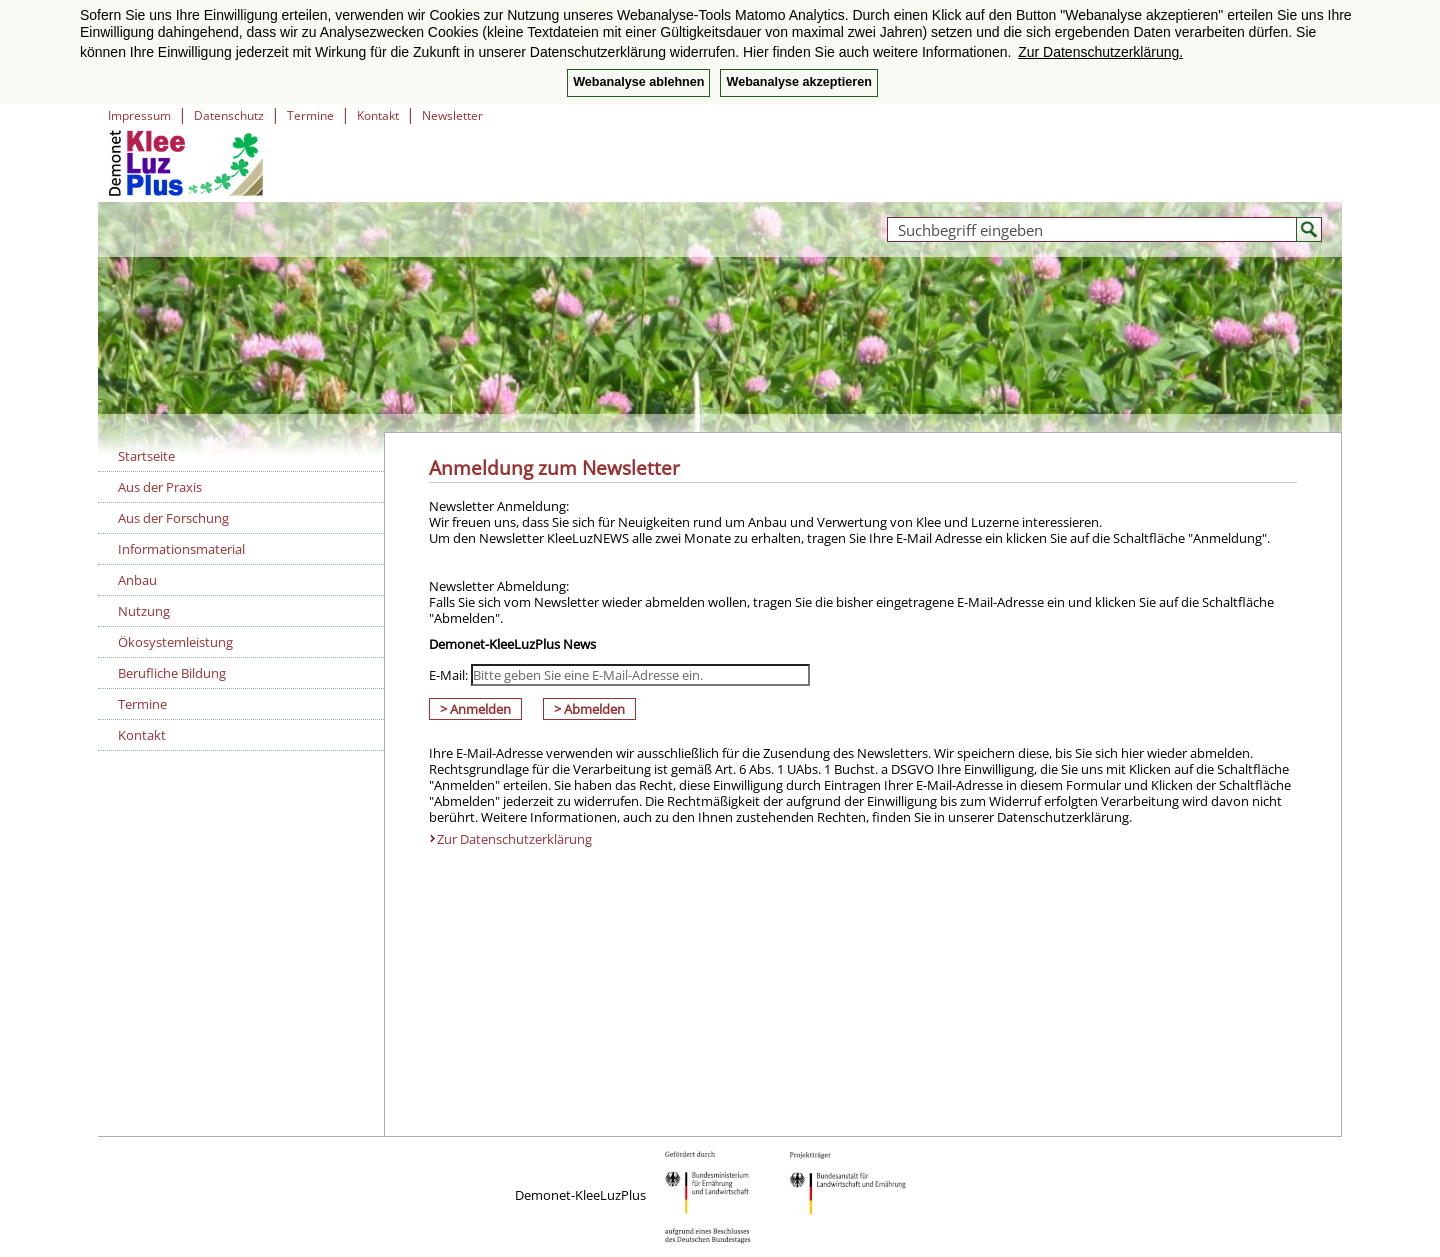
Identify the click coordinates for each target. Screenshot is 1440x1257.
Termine (310, 115)
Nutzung (144, 611)
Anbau (137, 580)
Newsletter (452, 115)
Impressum (139, 115)
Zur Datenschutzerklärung (514, 839)
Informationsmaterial (181, 549)
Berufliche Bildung (172, 673)
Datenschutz (229, 115)
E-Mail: (448, 675)
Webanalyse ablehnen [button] (638, 82)
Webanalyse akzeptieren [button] (798, 82)
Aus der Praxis (160, 487)
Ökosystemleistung (175, 642)
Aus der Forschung (173, 518)
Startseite (146, 456)
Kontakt (378, 115)
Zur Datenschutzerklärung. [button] (1100, 52)
